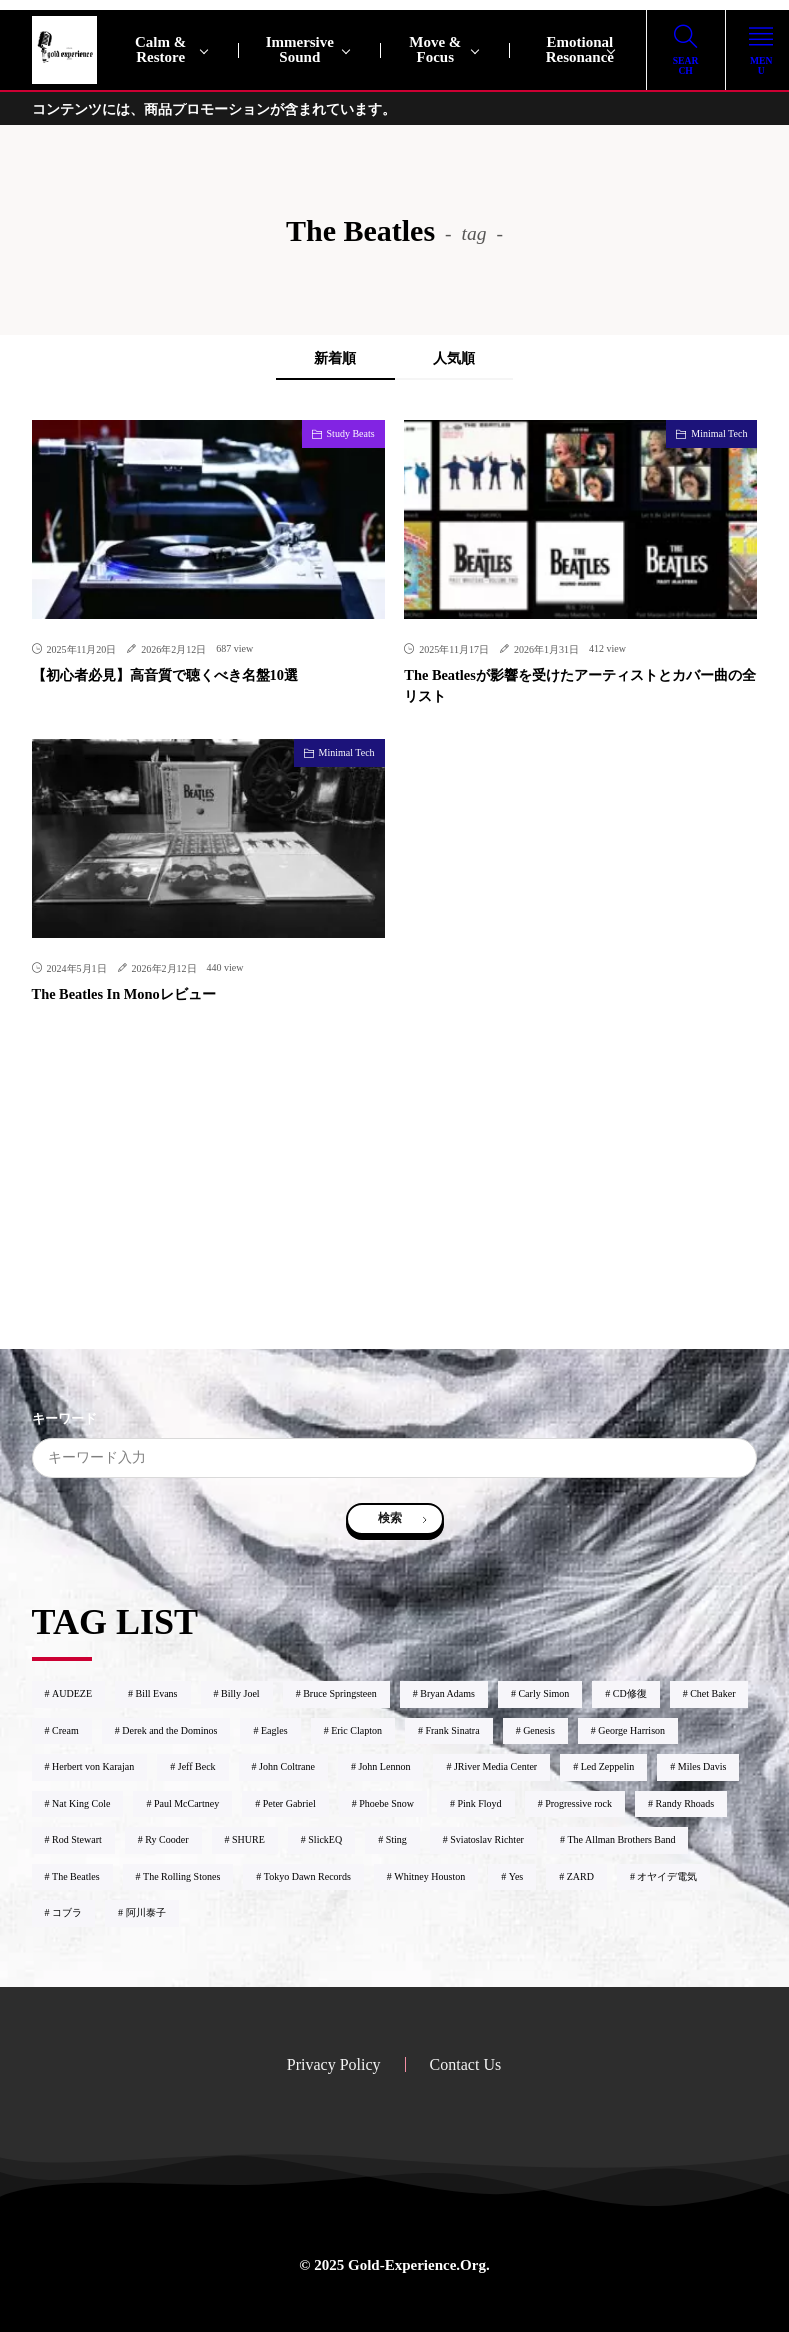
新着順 (331, 358)
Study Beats (351, 433)
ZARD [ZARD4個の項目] (580, 1873)
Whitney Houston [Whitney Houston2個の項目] (429, 1873)
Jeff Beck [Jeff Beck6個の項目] (197, 1763)
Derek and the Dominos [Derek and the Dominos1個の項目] (169, 1727)
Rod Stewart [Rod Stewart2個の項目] (77, 1836)
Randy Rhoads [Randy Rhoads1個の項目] (685, 1800)
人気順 (458, 358)
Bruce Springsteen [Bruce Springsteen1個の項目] (340, 1690)
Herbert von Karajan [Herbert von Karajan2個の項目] (93, 1763)
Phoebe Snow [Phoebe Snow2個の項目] (386, 1800)
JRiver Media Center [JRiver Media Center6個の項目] (495, 1763)
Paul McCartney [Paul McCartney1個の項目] (186, 1800)
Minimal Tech (719, 433)
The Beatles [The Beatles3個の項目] (75, 1873)
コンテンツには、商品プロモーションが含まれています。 (214, 109)
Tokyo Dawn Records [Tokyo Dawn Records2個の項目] (307, 1873)
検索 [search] (390, 1516)
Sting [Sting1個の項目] (396, 1836)
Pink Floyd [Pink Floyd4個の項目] (479, 1800)
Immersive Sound (300, 49)
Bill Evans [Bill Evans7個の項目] (157, 1690)
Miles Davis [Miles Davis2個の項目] (702, 1763)
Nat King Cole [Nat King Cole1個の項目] (81, 1800)
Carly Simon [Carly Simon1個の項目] (543, 1690)
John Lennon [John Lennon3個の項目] (384, 1763)
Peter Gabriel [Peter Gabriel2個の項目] (289, 1800)
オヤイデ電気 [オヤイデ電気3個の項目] (667, 1873)
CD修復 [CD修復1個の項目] (630, 1690)
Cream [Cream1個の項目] (65, 1727)
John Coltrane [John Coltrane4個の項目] (287, 1763)
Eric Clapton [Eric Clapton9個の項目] (356, 1727)
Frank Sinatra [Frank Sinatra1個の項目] (452, 1727)
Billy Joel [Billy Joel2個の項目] (240, 1690)
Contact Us (466, 2061)
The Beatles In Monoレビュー (122, 993)
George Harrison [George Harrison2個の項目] (631, 1727)
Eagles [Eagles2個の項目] (274, 1727)
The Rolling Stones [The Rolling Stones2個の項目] (181, 1873)
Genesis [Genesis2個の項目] (539, 1727)
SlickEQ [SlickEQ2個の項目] (325, 1836)
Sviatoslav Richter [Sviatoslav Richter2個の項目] (487, 1836)
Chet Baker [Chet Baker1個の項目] (712, 1690)
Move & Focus (435, 49)
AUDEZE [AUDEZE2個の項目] (72, 1690)
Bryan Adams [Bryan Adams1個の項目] (447, 1690)
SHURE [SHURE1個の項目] (248, 1836)
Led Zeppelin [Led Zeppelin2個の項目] (608, 1763)
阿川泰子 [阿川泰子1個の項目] (146, 1909)
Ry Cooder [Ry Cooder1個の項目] (166, 1836)
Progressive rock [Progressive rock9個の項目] (578, 1800)
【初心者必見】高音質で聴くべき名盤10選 (165, 675)
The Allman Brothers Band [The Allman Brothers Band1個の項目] (621, 1836)
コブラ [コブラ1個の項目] (67, 1909)
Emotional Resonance (580, 49)
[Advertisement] (394, 1207)
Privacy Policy (334, 2061)
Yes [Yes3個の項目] (516, 1873)
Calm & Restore (160, 49)
